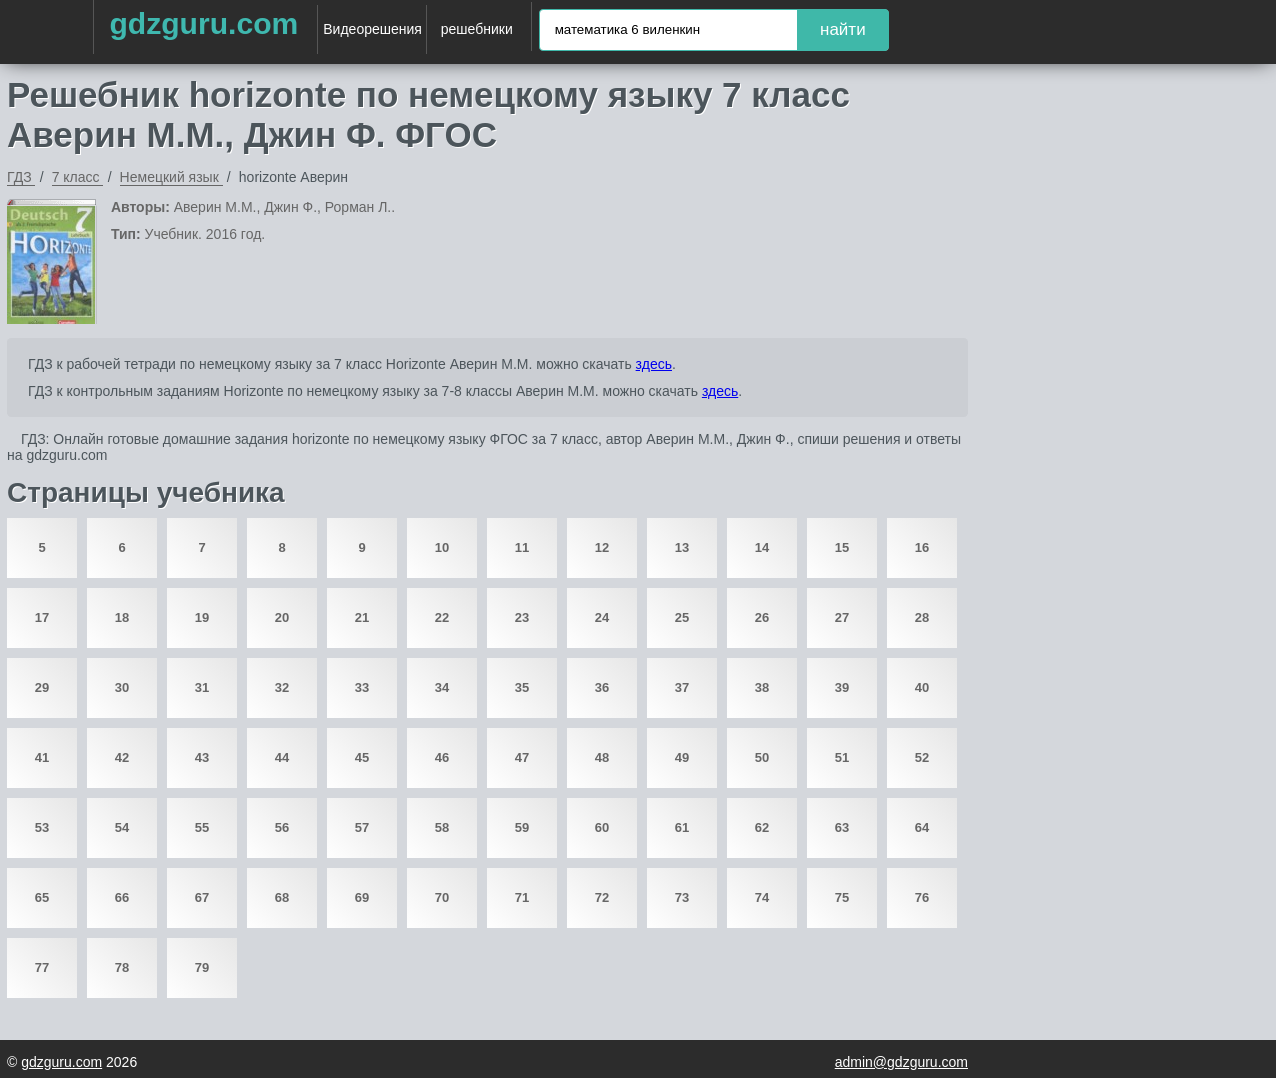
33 (362, 687)
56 (282, 827)
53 (42, 827)
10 (442, 547)
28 (922, 617)
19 (202, 617)
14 (762, 547)
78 (122, 967)
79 (202, 967)
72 (602, 897)
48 (602, 757)
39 (842, 687)
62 (762, 827)
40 (922, 687)
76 (922, 897)
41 (42, 757)
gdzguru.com (203, 23)
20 (282, 617)
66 (122, 897)
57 (362, 827)
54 (122, 827)
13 (682, 547)
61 (682, 827)
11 (522, 547)
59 (522, 827)
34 (442, 687)
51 (842, 757)
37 (682, 687)
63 (842, 827)
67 (202, 897)
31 (202, 687)
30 (122, 687)
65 (42, 897)
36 (602, 687)
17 (42, 617)
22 (442, 617)
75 (842, 897)
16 (922, 547)
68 (282, 897)
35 (522, 687)
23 (522, 617)
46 (442, 757)
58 (442, 827)
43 (202, 757)
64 (922, 827)
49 (682, 757)
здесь (654, 364)
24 (602, 617)
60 (602, 827)
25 (682, 617)
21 (362, 617)
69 (362, 897)
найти (843, 29)
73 (682, 897)
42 (122, 757)
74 (762, 897)
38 (762, 687)
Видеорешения (372, 29)
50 (762, 757)
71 (522, 897)
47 (522, 757)
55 (202, 827)
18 (122, 617)
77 (42, 967)
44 (282, 757)
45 (362, 757)
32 (282, 687)
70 (442, 897)
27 (842, 617)
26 (762, 617)
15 (842, 547)
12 (602, 547)
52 (922, 757)
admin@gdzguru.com (901, 1062)
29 (42, 687)
